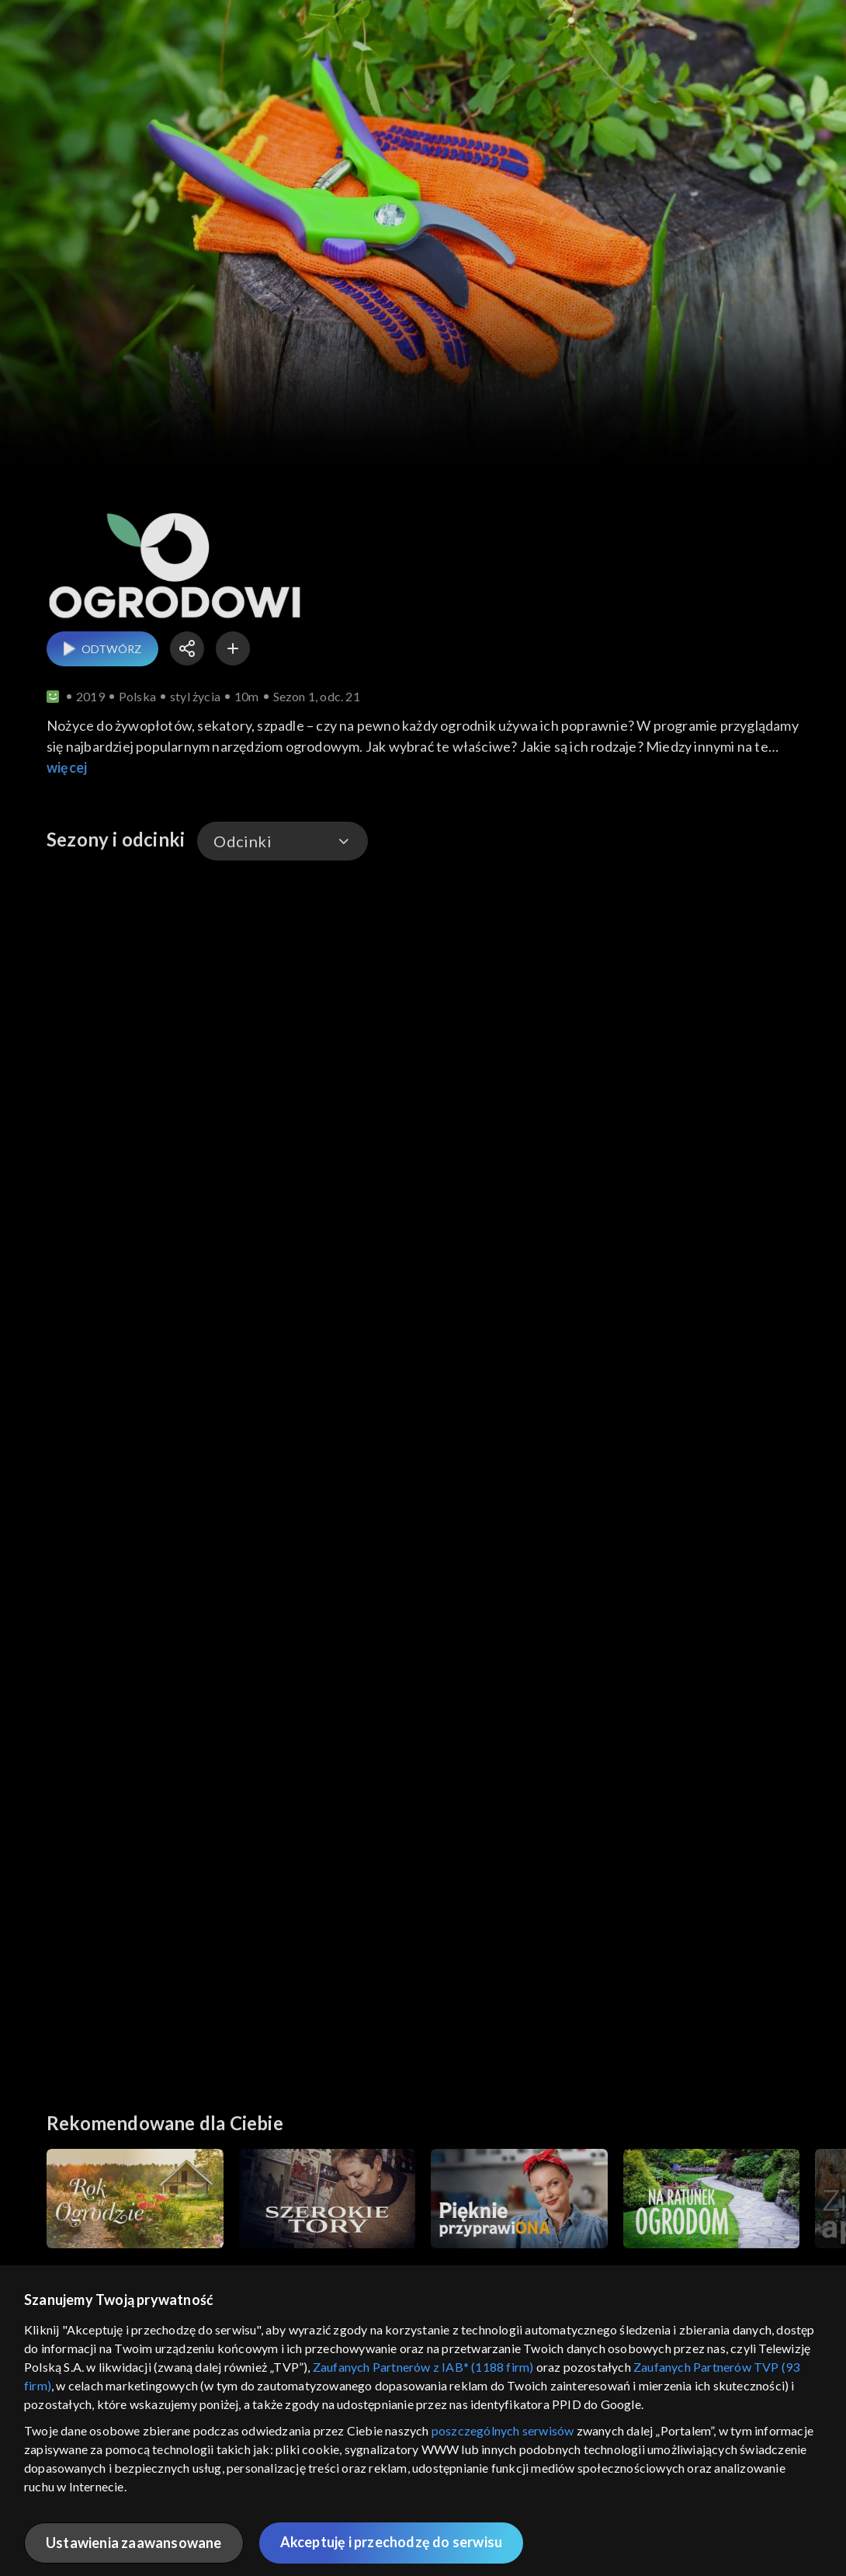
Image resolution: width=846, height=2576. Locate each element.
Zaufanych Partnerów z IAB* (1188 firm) (423, 2366)
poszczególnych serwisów (503, 2430)
